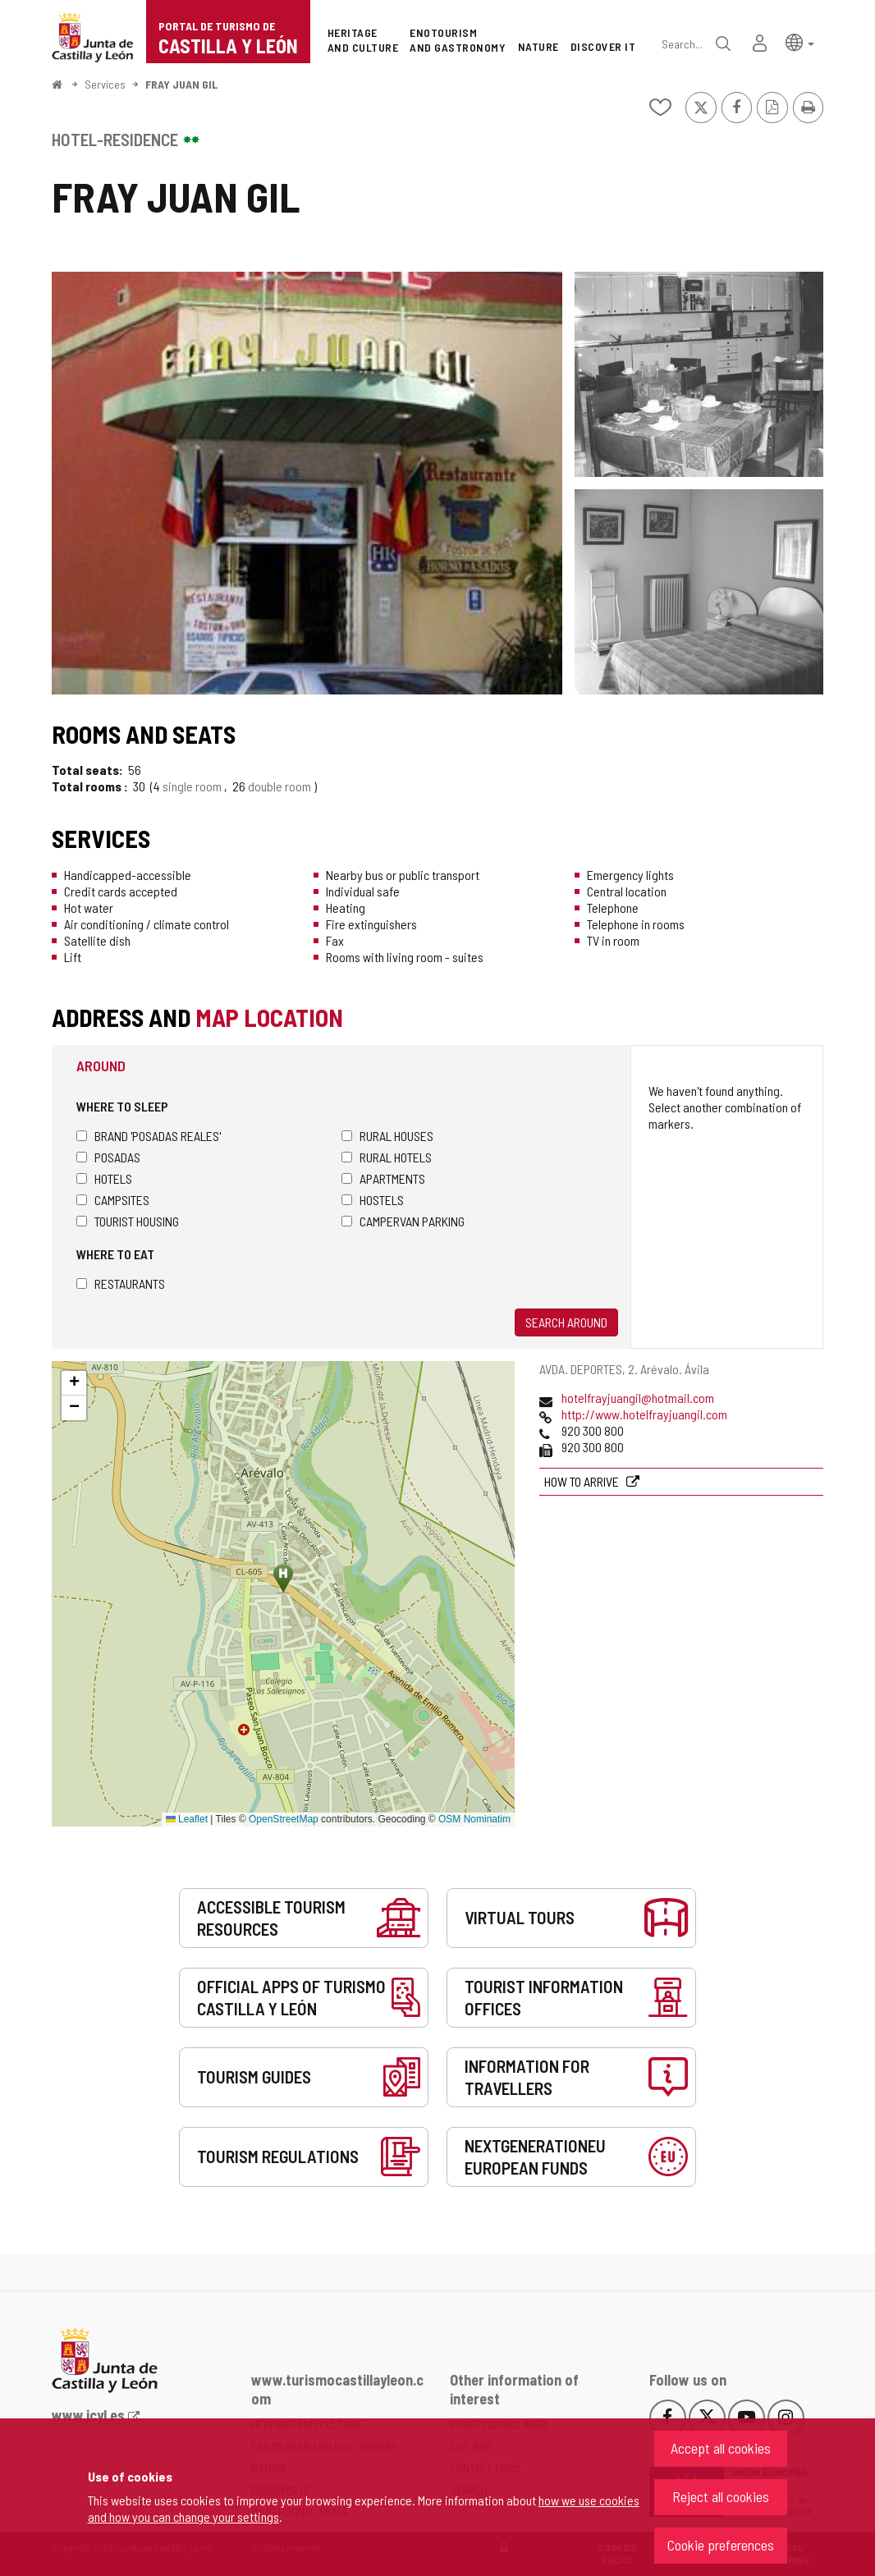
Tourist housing (127, 1221)
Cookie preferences (720, 2545)
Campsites (112, 1200)
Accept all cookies (721, 2448)
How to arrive (582, 1481)
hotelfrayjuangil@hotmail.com (637, 1397)
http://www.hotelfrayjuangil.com (644, 1414)
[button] (800, 41)
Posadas (108, 1157)
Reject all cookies (720, 2496)
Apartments (383, 1178)
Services (105, 84)
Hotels (104, 1178)
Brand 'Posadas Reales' (148, 1136)
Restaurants (120, 1283)
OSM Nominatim (474, 1819)
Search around (566, 1322)
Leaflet (187, 1819)
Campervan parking (403, 1221)
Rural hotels (386, 1157)
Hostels (372, 1200)
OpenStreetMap (283, 1819)
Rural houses (387, 1136)
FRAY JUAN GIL (181, 84)
